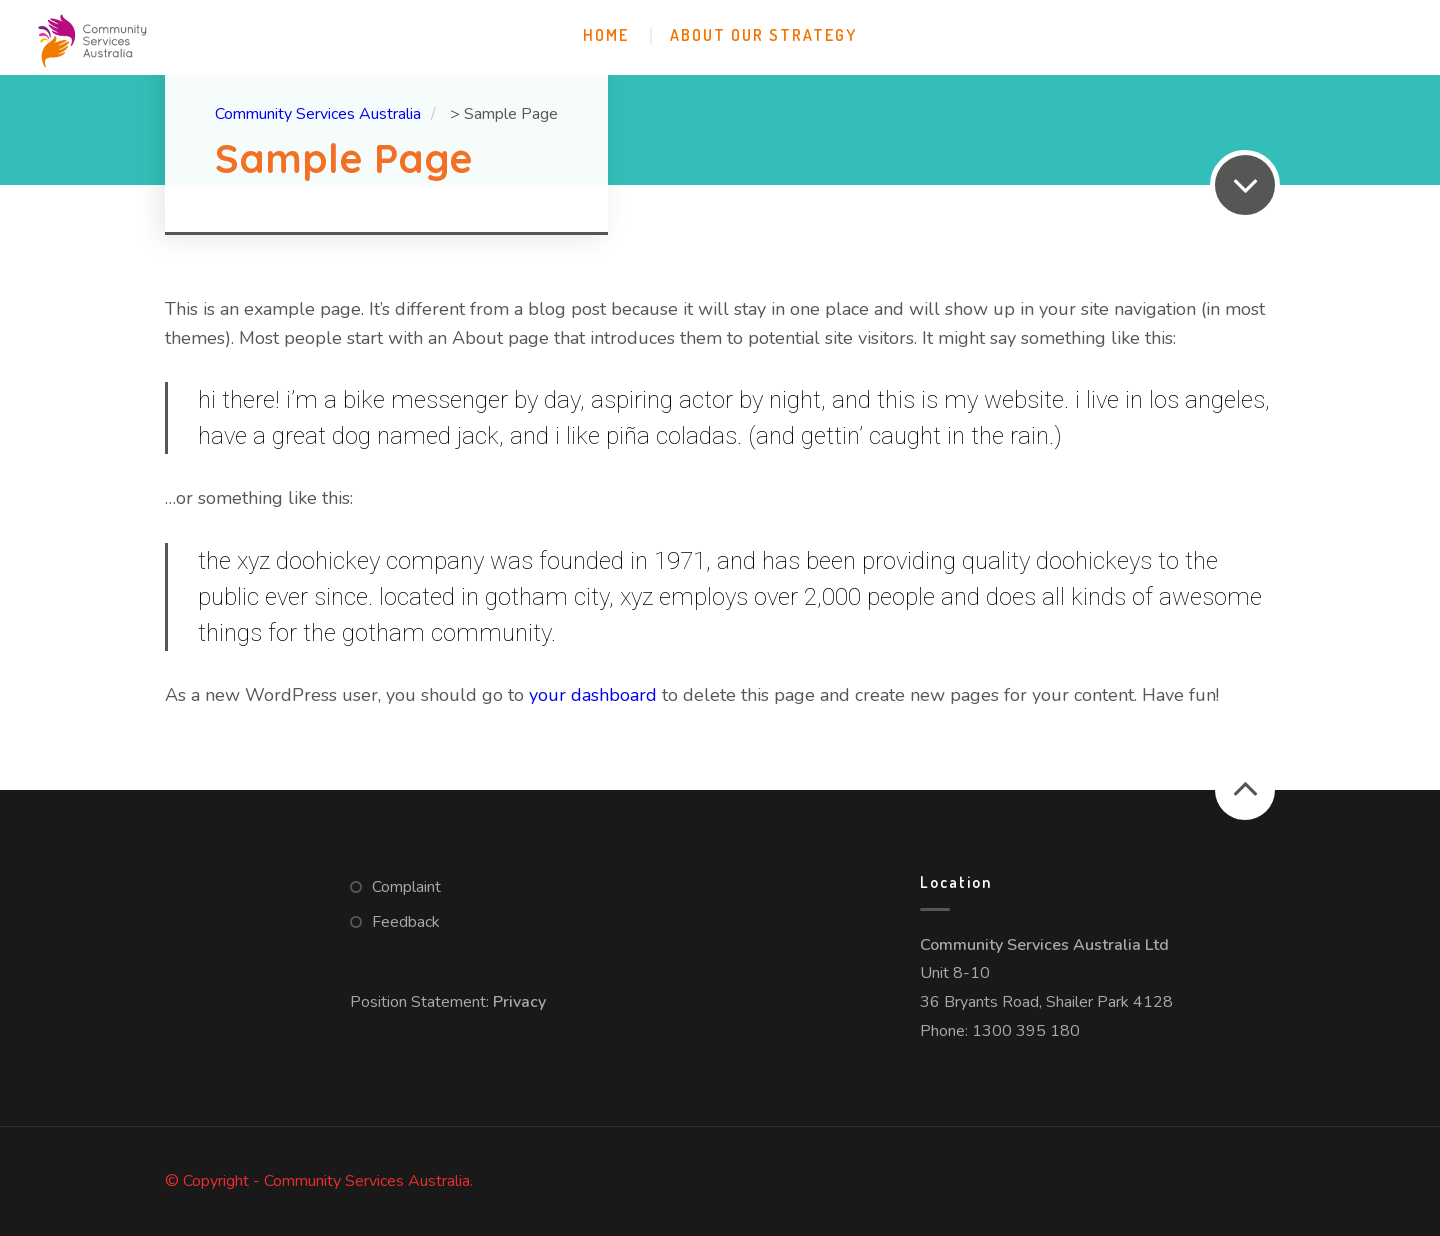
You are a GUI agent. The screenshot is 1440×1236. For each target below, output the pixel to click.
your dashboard (593, 695)
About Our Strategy (763, 35)
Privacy (519, 1002)
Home (606, 35)
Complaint (406, 887)
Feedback (406, 922)
